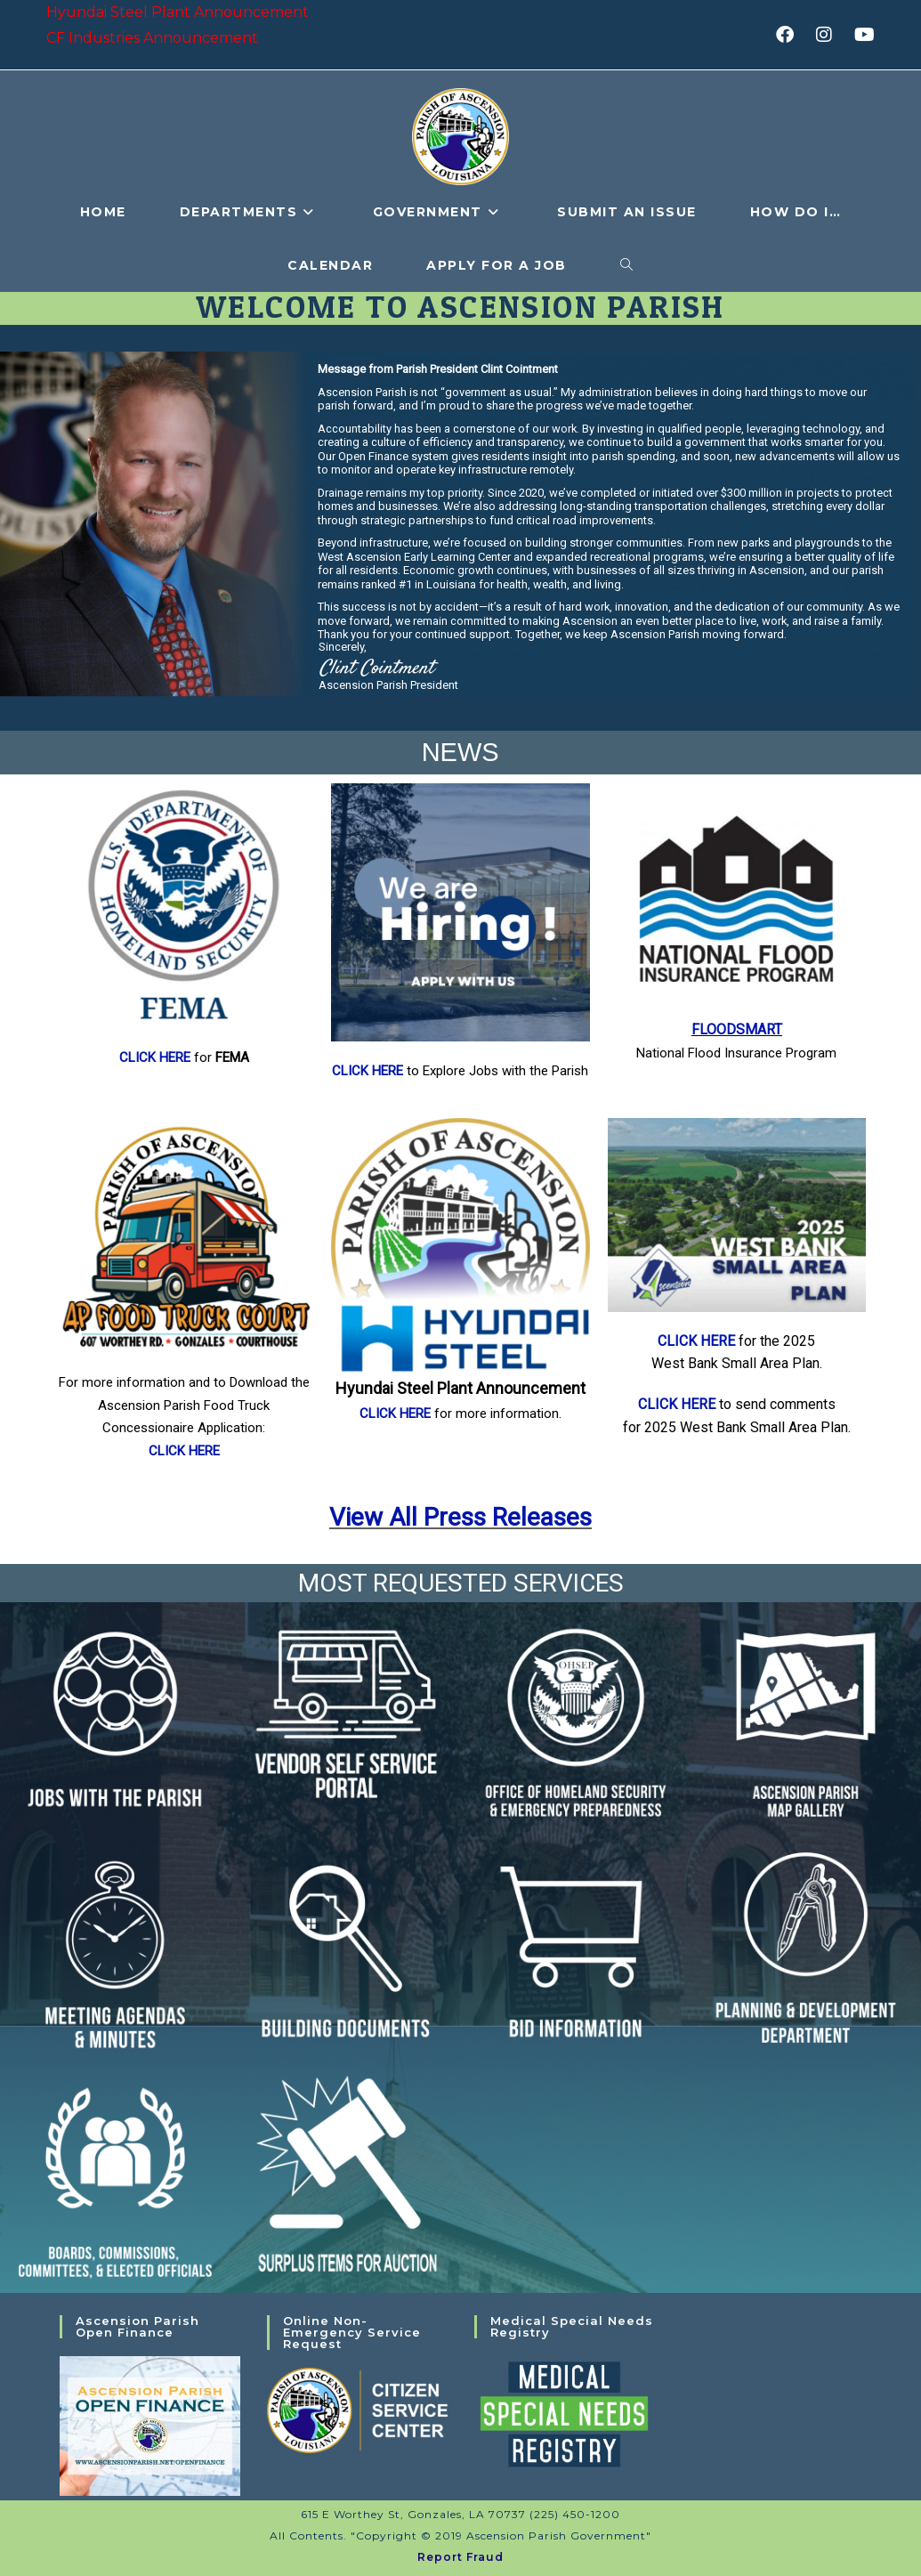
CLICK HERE (156, 1057)
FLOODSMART (736, 1029)
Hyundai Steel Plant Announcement (177, 12)
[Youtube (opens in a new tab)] (862, 35)
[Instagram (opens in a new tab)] (830, 35)
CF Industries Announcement (152, 37)
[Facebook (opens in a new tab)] (791, 35)
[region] (460, 534)
